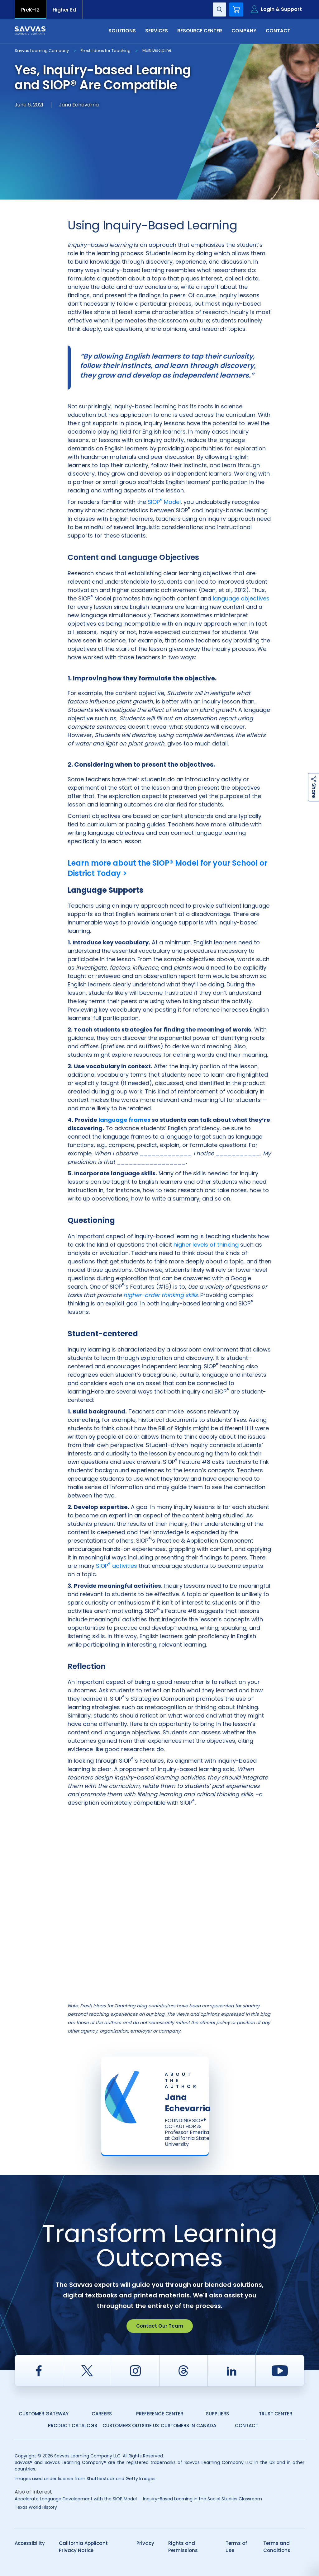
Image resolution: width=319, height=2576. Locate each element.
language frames (124, 1120)
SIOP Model (164, 502)
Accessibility (30, 2543)
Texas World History (36, 2507)
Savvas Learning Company (42, 51)
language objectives (241, 598)
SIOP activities (116, 1566)
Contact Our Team (159, 2326)
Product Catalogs (72, 2425)
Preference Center (159, 2413)
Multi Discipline (157, 50)
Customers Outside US (130, 2425)
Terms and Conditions (276, 2547)
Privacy (145, 2543)
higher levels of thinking (206, 1244)
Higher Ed (64, 9)
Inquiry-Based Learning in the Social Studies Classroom (202, 2499)
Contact (278, 30)
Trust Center (275, 2413)
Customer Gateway (44, 2413)
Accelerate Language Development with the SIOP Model (76, 2499)
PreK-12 (30, 9)
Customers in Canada (188, 2425)
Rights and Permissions (183, 2547)
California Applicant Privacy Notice (83, 2547)
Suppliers (217, 2413)
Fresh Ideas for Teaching (106, 51)
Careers (102, 2413)
